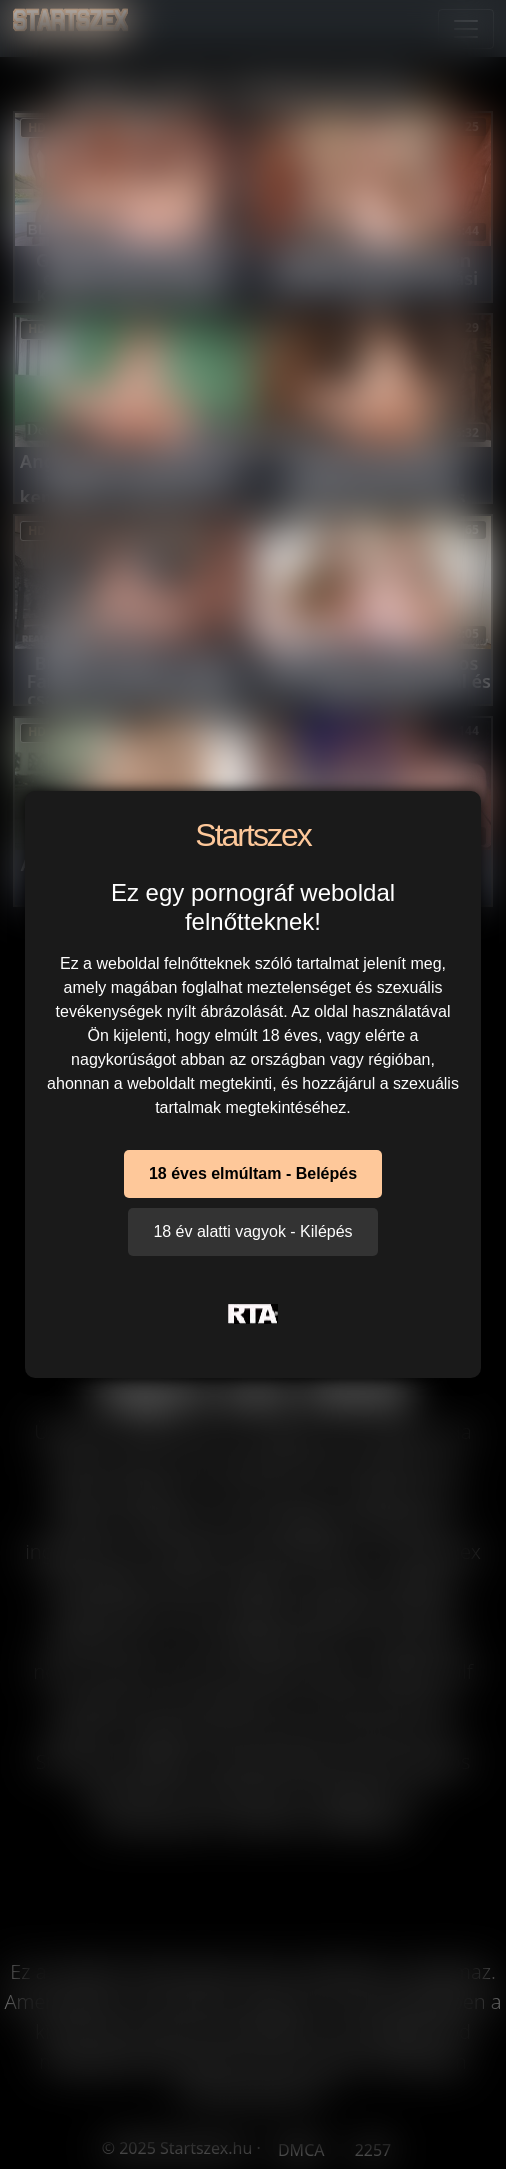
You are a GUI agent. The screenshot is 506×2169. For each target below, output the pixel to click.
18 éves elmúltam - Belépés (253, 1173)
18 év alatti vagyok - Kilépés (252, 1231)
